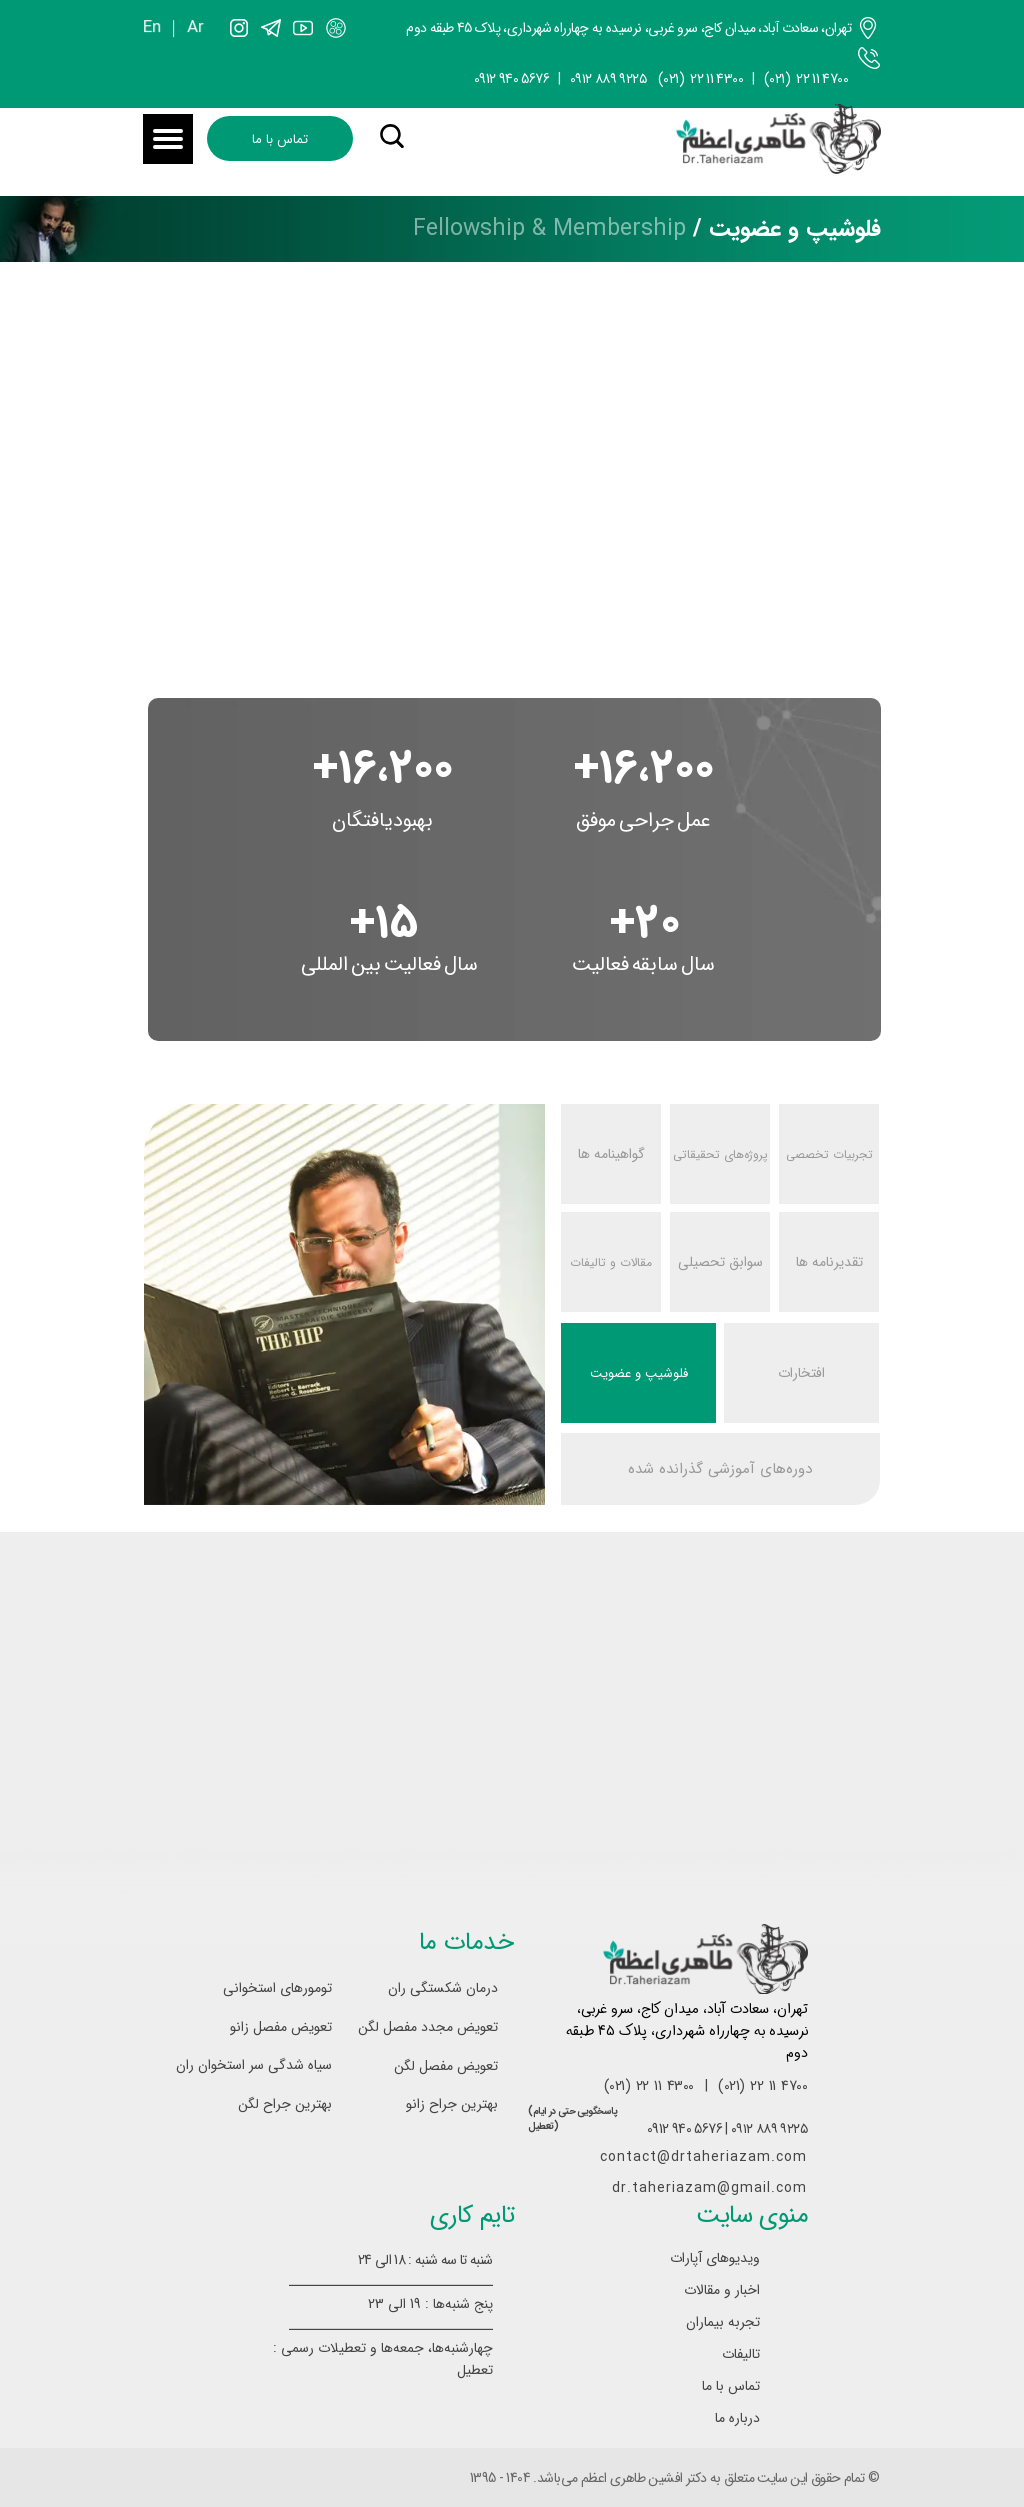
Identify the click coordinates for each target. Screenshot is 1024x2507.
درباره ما (737, 2418)
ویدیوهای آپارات (715, 2258)
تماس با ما (731, 2386)
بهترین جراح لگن (285, 2104)
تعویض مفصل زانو (281, 2027)
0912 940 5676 (512, 79)
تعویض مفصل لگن (446, 2066)
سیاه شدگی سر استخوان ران (265, 2065)
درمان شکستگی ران (443, 1988)
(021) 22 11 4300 (701, 79)
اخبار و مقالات (722, 2290)
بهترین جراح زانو (452, 2104)
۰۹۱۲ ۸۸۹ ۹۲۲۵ (608, 79)
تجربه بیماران (723, 2322)
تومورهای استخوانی (277, 1988)
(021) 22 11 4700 (806, 79)
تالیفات (741, 2354)
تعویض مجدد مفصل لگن (431, 2027)
